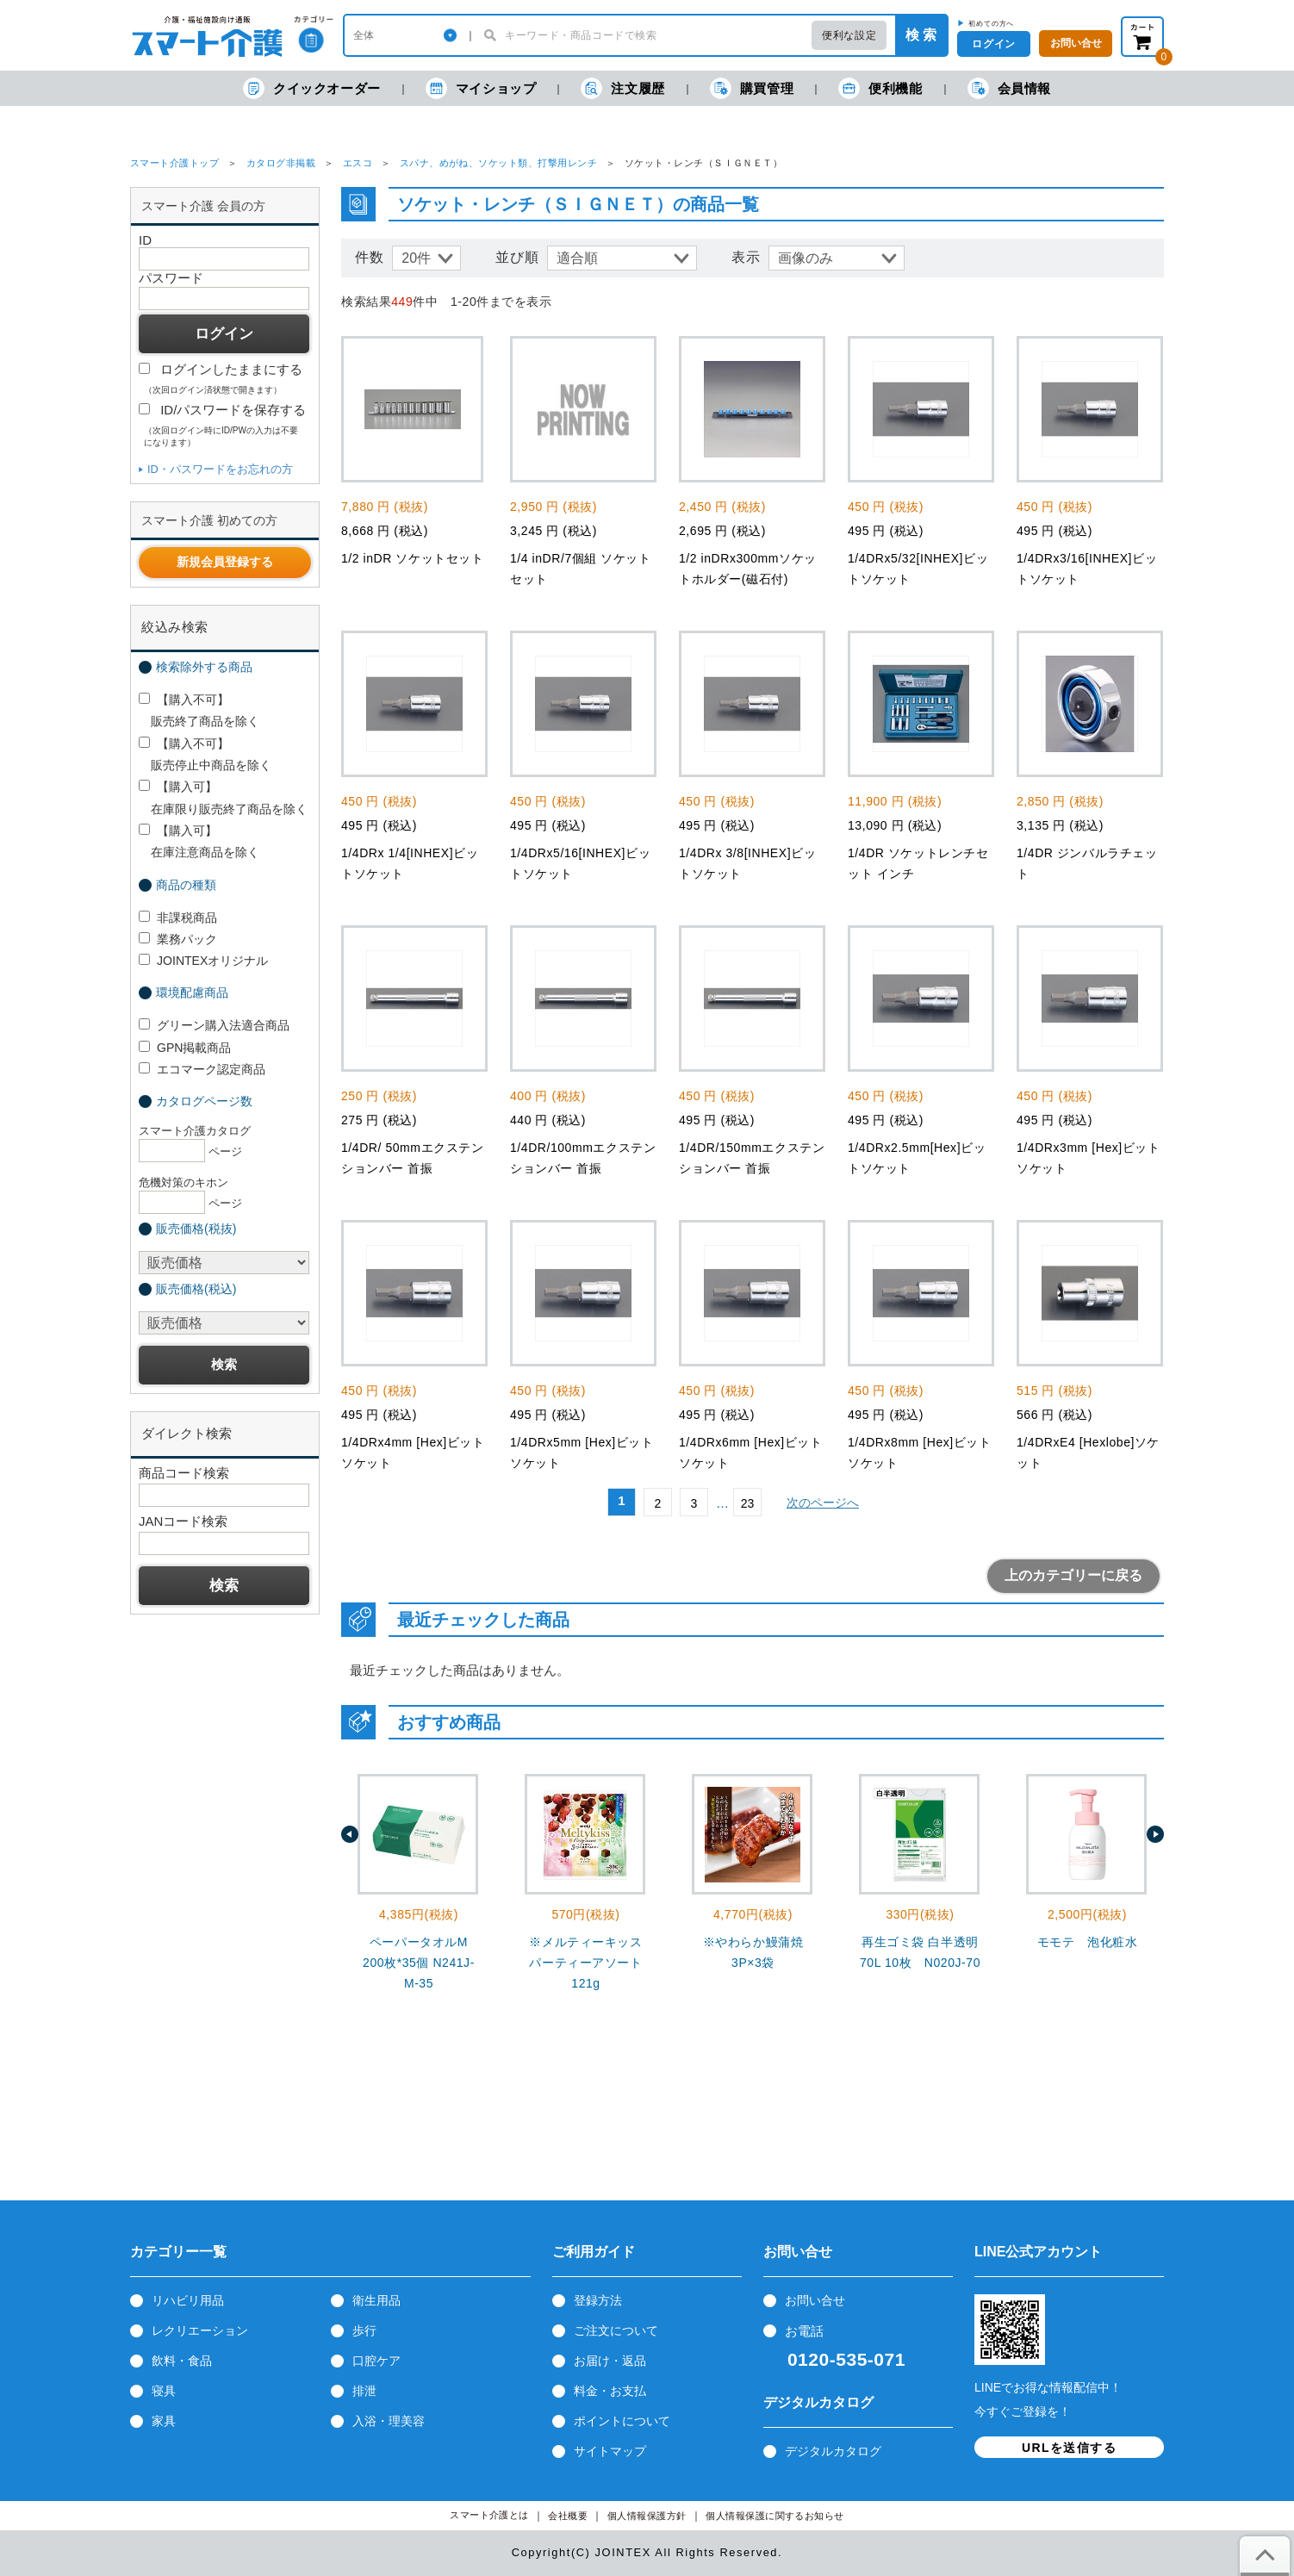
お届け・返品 (610, 2361)
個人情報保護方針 (647, 2516)
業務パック (178, 939)
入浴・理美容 (388, 2421)
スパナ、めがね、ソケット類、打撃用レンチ (499, 163)
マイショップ (481, 88)
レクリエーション (200, 2330)
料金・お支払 (610, 2391)
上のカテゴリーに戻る (1073, 1575)
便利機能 (880, 88)
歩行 (364, 2330)
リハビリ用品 (188, 2300)
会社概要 (568, 2516)
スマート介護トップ (174, 163)
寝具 (164, 2391)
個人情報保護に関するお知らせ (775, 2516)
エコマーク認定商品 (202, 1069)
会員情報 (1009, 88)
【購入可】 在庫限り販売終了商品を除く (223, 797)
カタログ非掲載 (280, 163)
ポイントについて (622, 2421)
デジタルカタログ (833, 2451)
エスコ (357, 163)
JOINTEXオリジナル (203, 961)
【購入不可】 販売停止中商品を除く (205, 754)
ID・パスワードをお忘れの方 (220, 469)
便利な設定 (849, 35)
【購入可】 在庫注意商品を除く (199, 841)
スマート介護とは (489, 2515)
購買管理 (751, 88)
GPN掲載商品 (185, 1048)
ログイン (993, 44)
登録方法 (598, 2300)
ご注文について (616, 2330)
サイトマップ (610, 2451)
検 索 (920, 35)
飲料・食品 (182, 2361)
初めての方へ (991, 23)
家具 (164, 2421)
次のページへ (823, 1502)
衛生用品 (376, 2300)
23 (748, 1503)
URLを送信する (1069, 2448)
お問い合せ (815, 2300)
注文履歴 (622, 88)
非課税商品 (178, 917)
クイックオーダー (312, 88)
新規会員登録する (225, 562)
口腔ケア (376, 2361)
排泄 (364, 2391)
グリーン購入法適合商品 (214, 1025)
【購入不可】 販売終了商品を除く (199, 710)
